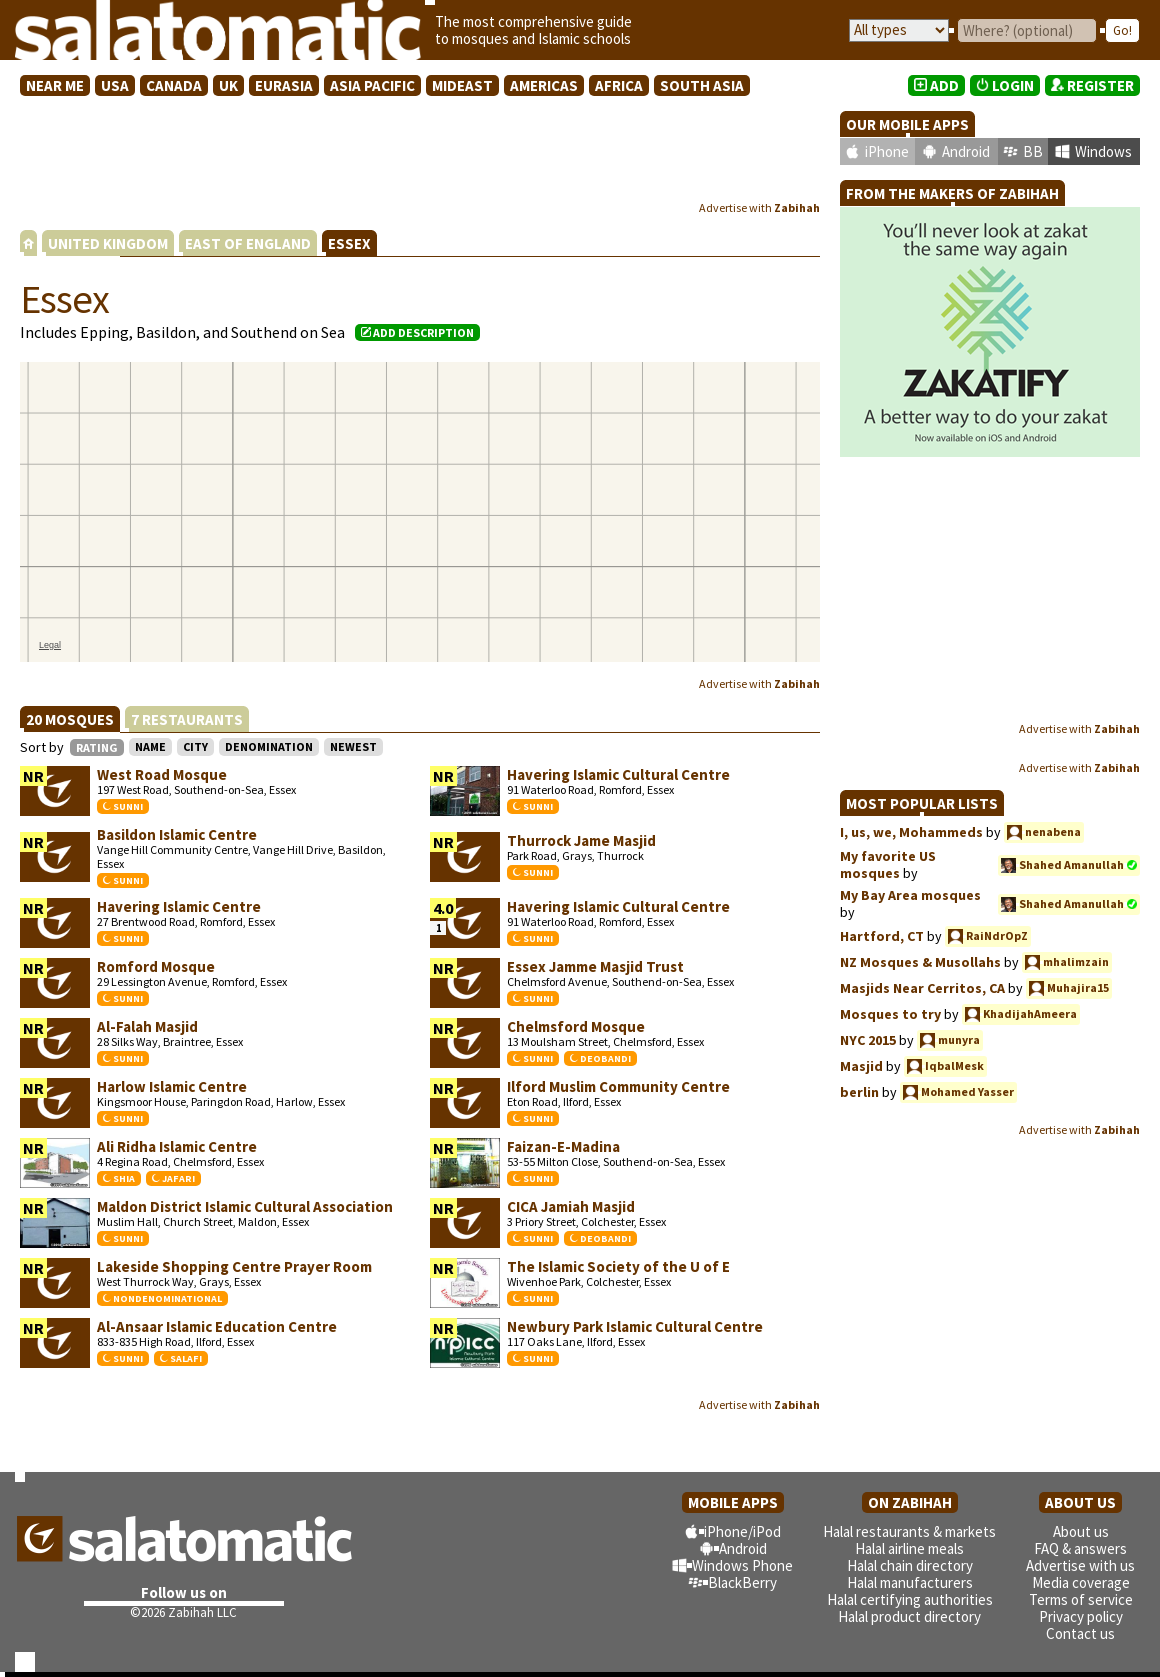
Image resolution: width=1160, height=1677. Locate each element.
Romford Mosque (156, 966)
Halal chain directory (910, 1565)
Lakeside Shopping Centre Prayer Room (234, 1266)
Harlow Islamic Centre (172, 1086)
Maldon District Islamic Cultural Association (245, 1206)
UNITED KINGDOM (108, 243)
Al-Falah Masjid (147, 1026)
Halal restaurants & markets (909, 1531)
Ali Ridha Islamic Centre (177, 1146)
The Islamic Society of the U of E (618, 1266)
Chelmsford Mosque (576, 1026)
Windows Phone (742, 1565)
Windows (1103, 151)
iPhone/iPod (742, 1531)
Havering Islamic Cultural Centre (618, 774)
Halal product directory (909, 1616)
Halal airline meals (909, 1548)
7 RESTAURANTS (187, 719)
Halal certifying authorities (910, 1599)
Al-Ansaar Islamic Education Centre (217, 1326)
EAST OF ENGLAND (248, 243)
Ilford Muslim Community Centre (618, 1086)
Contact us (1080, 1633)
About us (1081, 1531)
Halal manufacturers (910, 1582)
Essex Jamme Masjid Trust (595, 966)
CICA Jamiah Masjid (571, 1206)
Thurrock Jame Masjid (581, 840)
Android (966, 151)
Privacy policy (1081, 1616)
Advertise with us (1080, 1565)
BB (1033, 151)
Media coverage (1081, 1582)
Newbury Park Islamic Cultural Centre (635, 1326)
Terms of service (1081, 1599)
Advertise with (759, 207)
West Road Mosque (162, 774)
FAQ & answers (1080, 1548)
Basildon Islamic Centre (177, 834)
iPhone (887, 151)
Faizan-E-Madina (563, 1146)
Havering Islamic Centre (179, 906)
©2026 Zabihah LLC (183, 1612)
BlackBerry (742, 1582)
